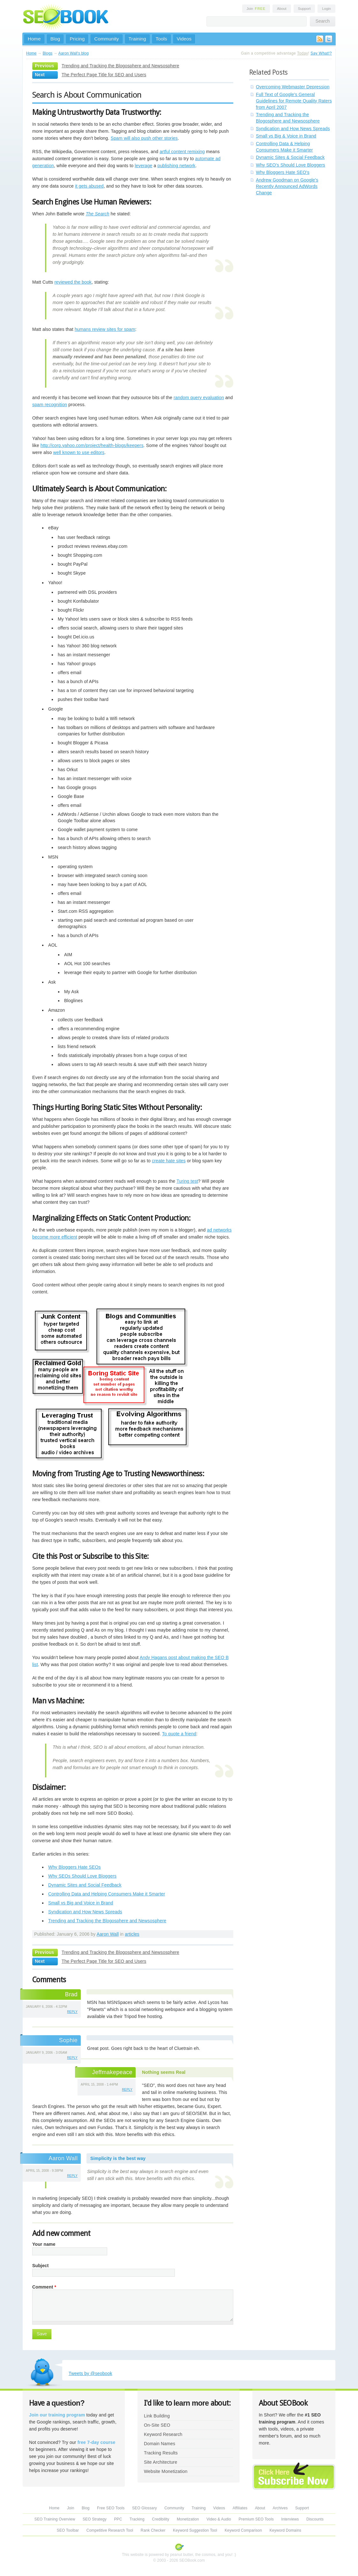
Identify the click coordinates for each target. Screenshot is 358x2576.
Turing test (187, 1181)
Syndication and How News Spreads (85, 1911)
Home (34, 38)
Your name (44, 2244)
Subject (40, 2265)
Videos (184, 38)
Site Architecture (160, 2462)
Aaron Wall (108, 1934)
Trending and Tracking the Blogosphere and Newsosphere (120, 65)
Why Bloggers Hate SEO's (283, 172)
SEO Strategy (95, 2519)
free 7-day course (97, 2442)
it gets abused (89, 186)
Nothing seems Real (163, 2072)
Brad (71, 1994)
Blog (55, 38)
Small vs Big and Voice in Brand (80, 1902)
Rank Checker (153, 2530)
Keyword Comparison (243, 2530)
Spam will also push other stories (144, 138)
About (281, 9)
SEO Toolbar (68, 2530)
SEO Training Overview (54, 2519)
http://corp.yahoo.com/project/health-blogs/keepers (92, 445)
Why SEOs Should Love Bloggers (82, 1876)
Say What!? (321, 53)
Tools (161, 38)
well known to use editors (79, 452)
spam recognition (49, 404)
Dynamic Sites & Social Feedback (290, 157)
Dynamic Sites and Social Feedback (85, 1884)
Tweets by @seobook (90, 2373)
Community (106, 38)
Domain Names (159, 2443)
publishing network (176, 165)
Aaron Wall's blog (73, 53)
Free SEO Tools (110, 2508)
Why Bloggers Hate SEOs (74, 1867)
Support (304, 9)
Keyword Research (163, 2434)
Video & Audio (218, 2519)
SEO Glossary (144, 2508)
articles (132, 1934)
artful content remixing (182, 151)
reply (72, 2012)
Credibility (160, 2519)
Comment (44, 2286)
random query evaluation (199, 397)
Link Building (157, 2415)
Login (326, 9)
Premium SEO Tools (256, 2519)
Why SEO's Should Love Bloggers (290, 165)
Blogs (48, 53)
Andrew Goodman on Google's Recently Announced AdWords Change (287, 186)
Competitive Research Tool (109, 2530)
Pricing (77, 38)
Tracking (137, 2519)
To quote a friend (179, 1733)
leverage (143, 165)
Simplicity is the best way (117, 2158)
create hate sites (169, 1160)
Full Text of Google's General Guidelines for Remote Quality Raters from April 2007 (294, 101)
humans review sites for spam (105, 329)
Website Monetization (165, 2471)
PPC (118, 2519)
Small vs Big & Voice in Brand (286, 135)
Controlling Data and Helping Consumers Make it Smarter (106, 1893)
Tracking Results (161, 2452)
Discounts (315, 2519)
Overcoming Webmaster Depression (293, 86)
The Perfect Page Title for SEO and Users (104, 74)
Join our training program (57, 2414)
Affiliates (240, 2508)
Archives (280, 2508)
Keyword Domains (285, 2530)
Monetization (188, 2519)
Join (256, 9)
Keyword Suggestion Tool (195, 2530)
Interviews (290, 2519)
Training (137, 38)
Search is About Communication (86, 95)
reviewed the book (73, 282)
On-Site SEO (157, 2425)
